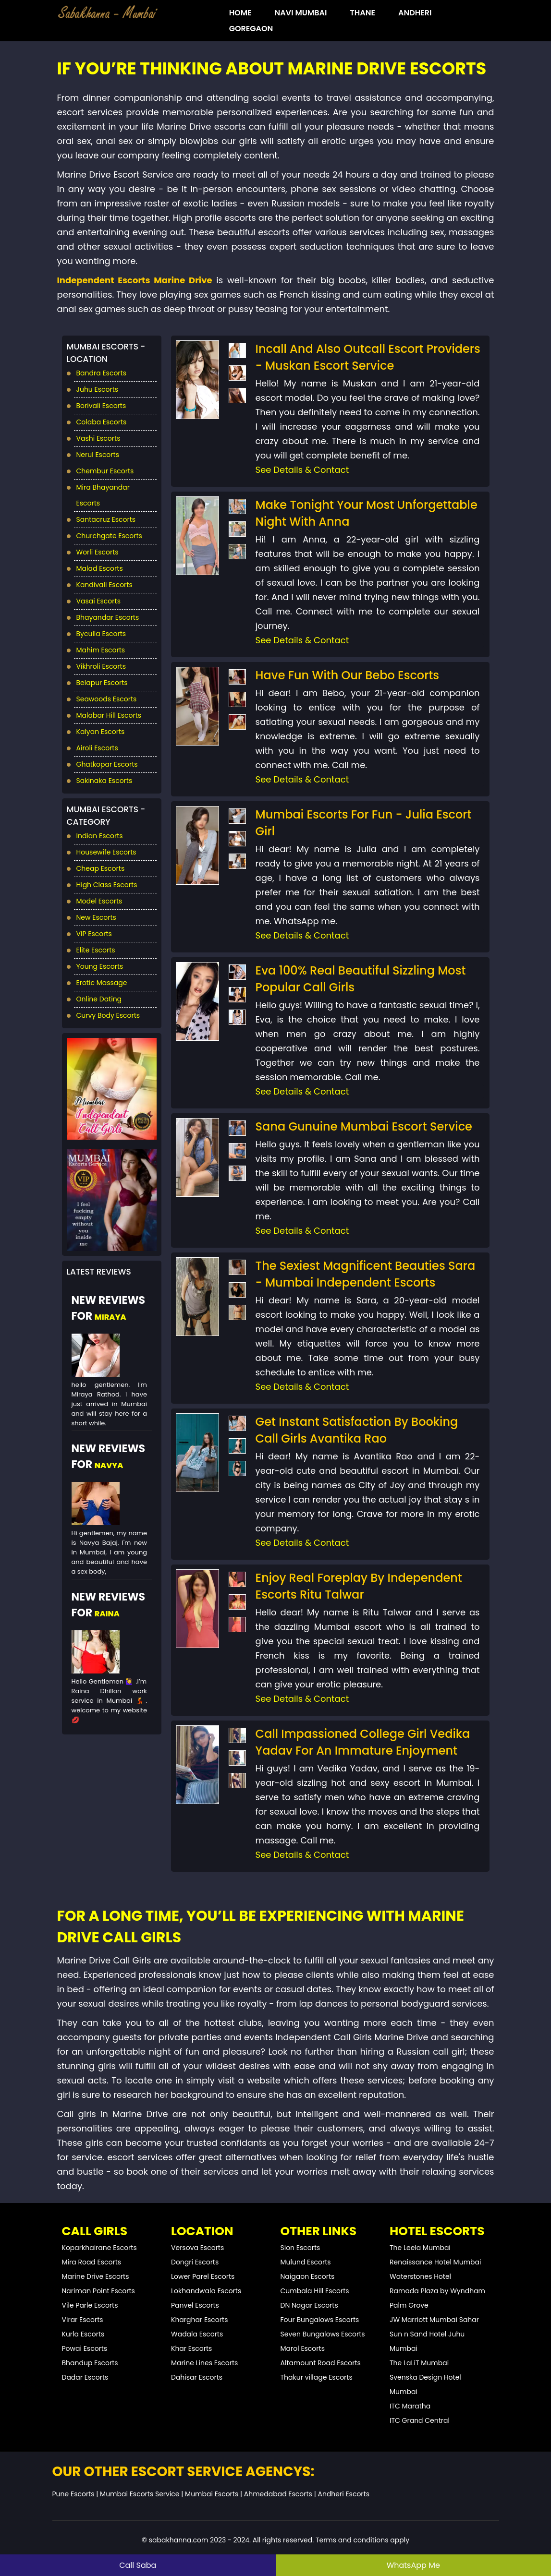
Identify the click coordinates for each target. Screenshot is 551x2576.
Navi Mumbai (301, 12)
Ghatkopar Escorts (107, 764)
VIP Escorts (94, 934)
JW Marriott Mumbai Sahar (434, 2319)
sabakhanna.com (178, 2540)
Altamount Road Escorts (321, 2363)
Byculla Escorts (101, 633)
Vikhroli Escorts (101, 666)
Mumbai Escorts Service (139, 2494)
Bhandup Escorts (90, 2363)
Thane (362, 12)
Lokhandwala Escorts (206, 2291)
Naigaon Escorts (308, 2276)
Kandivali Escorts (104, 585)
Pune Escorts (73, 2494)
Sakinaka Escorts (104, 780)
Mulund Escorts (306, 2262)
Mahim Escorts (100, 650)
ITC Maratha (410, 2406)
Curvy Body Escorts (108, 1015)
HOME (240, 12)
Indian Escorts (99, 836)
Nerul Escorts (97, 454)
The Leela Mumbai (420, 2247)
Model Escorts (99, 901)
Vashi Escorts (98, 438)
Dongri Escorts (195, 2262)
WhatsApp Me (413, 2565)
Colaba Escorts (101, 422)
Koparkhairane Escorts (99, 2247)
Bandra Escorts (101, 373)
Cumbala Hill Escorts (315, 2291)
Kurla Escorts (83, 2334)
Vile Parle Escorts (90, 2305)
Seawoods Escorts (106, 699)
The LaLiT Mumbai (419, 2363)
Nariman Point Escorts (98, 2291)
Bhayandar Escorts (107, 617)
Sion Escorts (300, 2247)
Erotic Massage (101, 982)
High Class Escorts (106, 885)
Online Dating (99, 999)
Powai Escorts (85, 2348)
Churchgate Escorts (109, 536)
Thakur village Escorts (317, 2377)
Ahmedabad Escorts (278, 2494)
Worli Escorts (97, 552)
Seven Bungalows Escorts (323, 2334)
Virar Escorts (82, 2319)
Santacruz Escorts (106, 519)
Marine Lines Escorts (204, 2363)
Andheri (414, 12)
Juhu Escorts (97, 389)
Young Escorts (99, 966)
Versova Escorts (197, 2247)
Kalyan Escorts (100, 731)
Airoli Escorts (97, 748)
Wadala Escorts (197, 2334)
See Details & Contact (302, 470)
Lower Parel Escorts (202, 2276)
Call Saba (137, 2565)
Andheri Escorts (343, 2494)
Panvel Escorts (195, 2305)
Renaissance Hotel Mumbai (435, 2262)
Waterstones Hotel (420, 2276)
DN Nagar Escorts (309, 2305)
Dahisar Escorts (196, 2377)
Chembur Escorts (105, 471)
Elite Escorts (95, 950)
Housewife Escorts (106, 852)
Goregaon (251, 28)
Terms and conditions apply (362, 2540)
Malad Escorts (99, 568)
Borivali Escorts (101, 405)
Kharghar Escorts (199, 2319)
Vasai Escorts (98, 601)
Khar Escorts (191, 2348)
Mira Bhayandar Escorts (103, 495)
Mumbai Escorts (211, 2494)
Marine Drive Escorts (95, 2276)
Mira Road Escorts (92, 2262)
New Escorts (96, 917)
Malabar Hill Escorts (109, 715)
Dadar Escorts (85, 2377)
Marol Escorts (303, 2348)
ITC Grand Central (420, 2420)
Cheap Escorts (100, 868)
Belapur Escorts (102, 682)
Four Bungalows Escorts (320, 2319)
